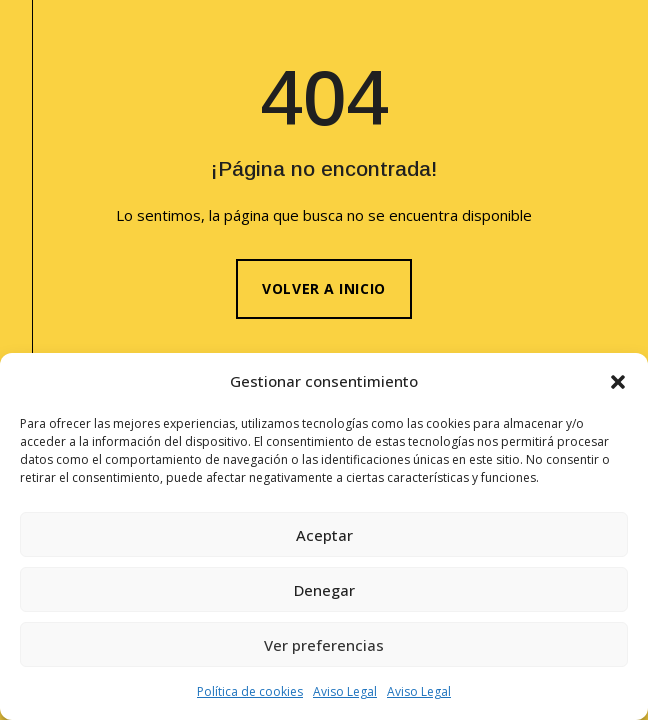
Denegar (324, 590)
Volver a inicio (323, 288)
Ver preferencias (324, 645)
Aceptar (324, 535)
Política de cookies (250, 691)
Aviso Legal (345, 691)
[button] (618, 382)
